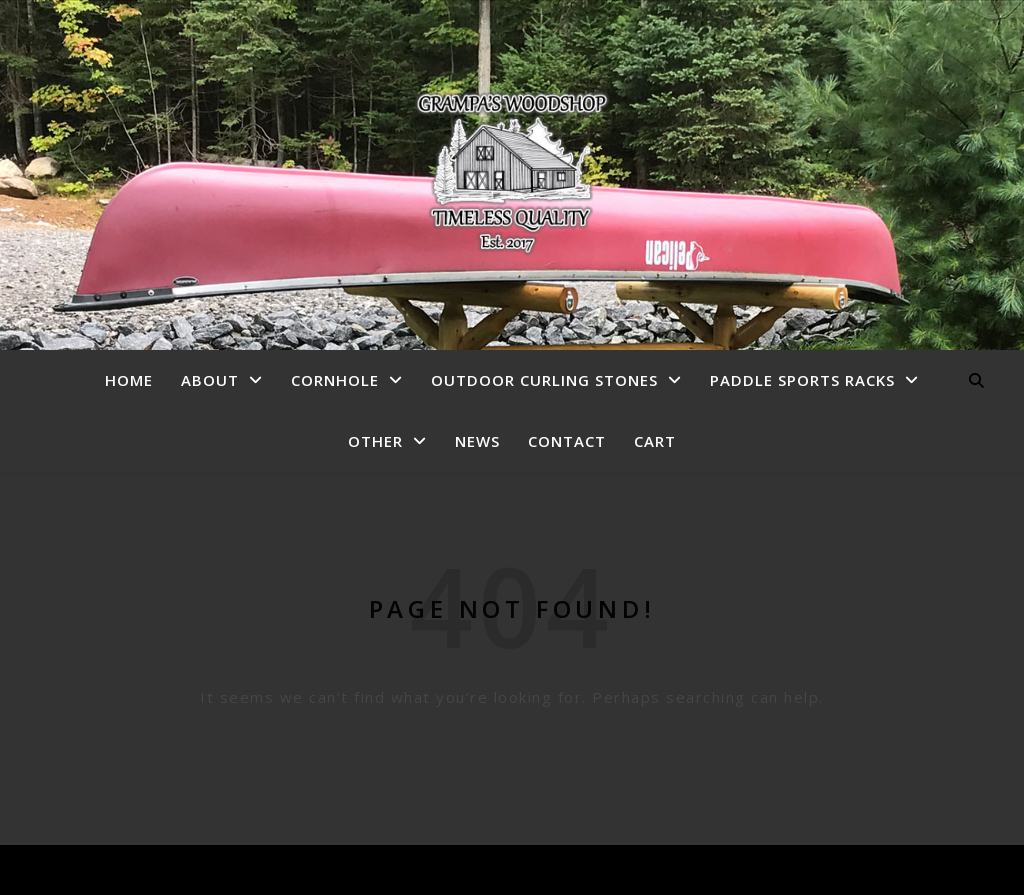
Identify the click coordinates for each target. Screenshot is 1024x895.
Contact (567, 441)
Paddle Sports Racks (802, 380)
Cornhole (335, 380)
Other (375, 441)
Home (129, 380)
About (210, 380)
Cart (655, 441)
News (477, 441)
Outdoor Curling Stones (544, 380)
